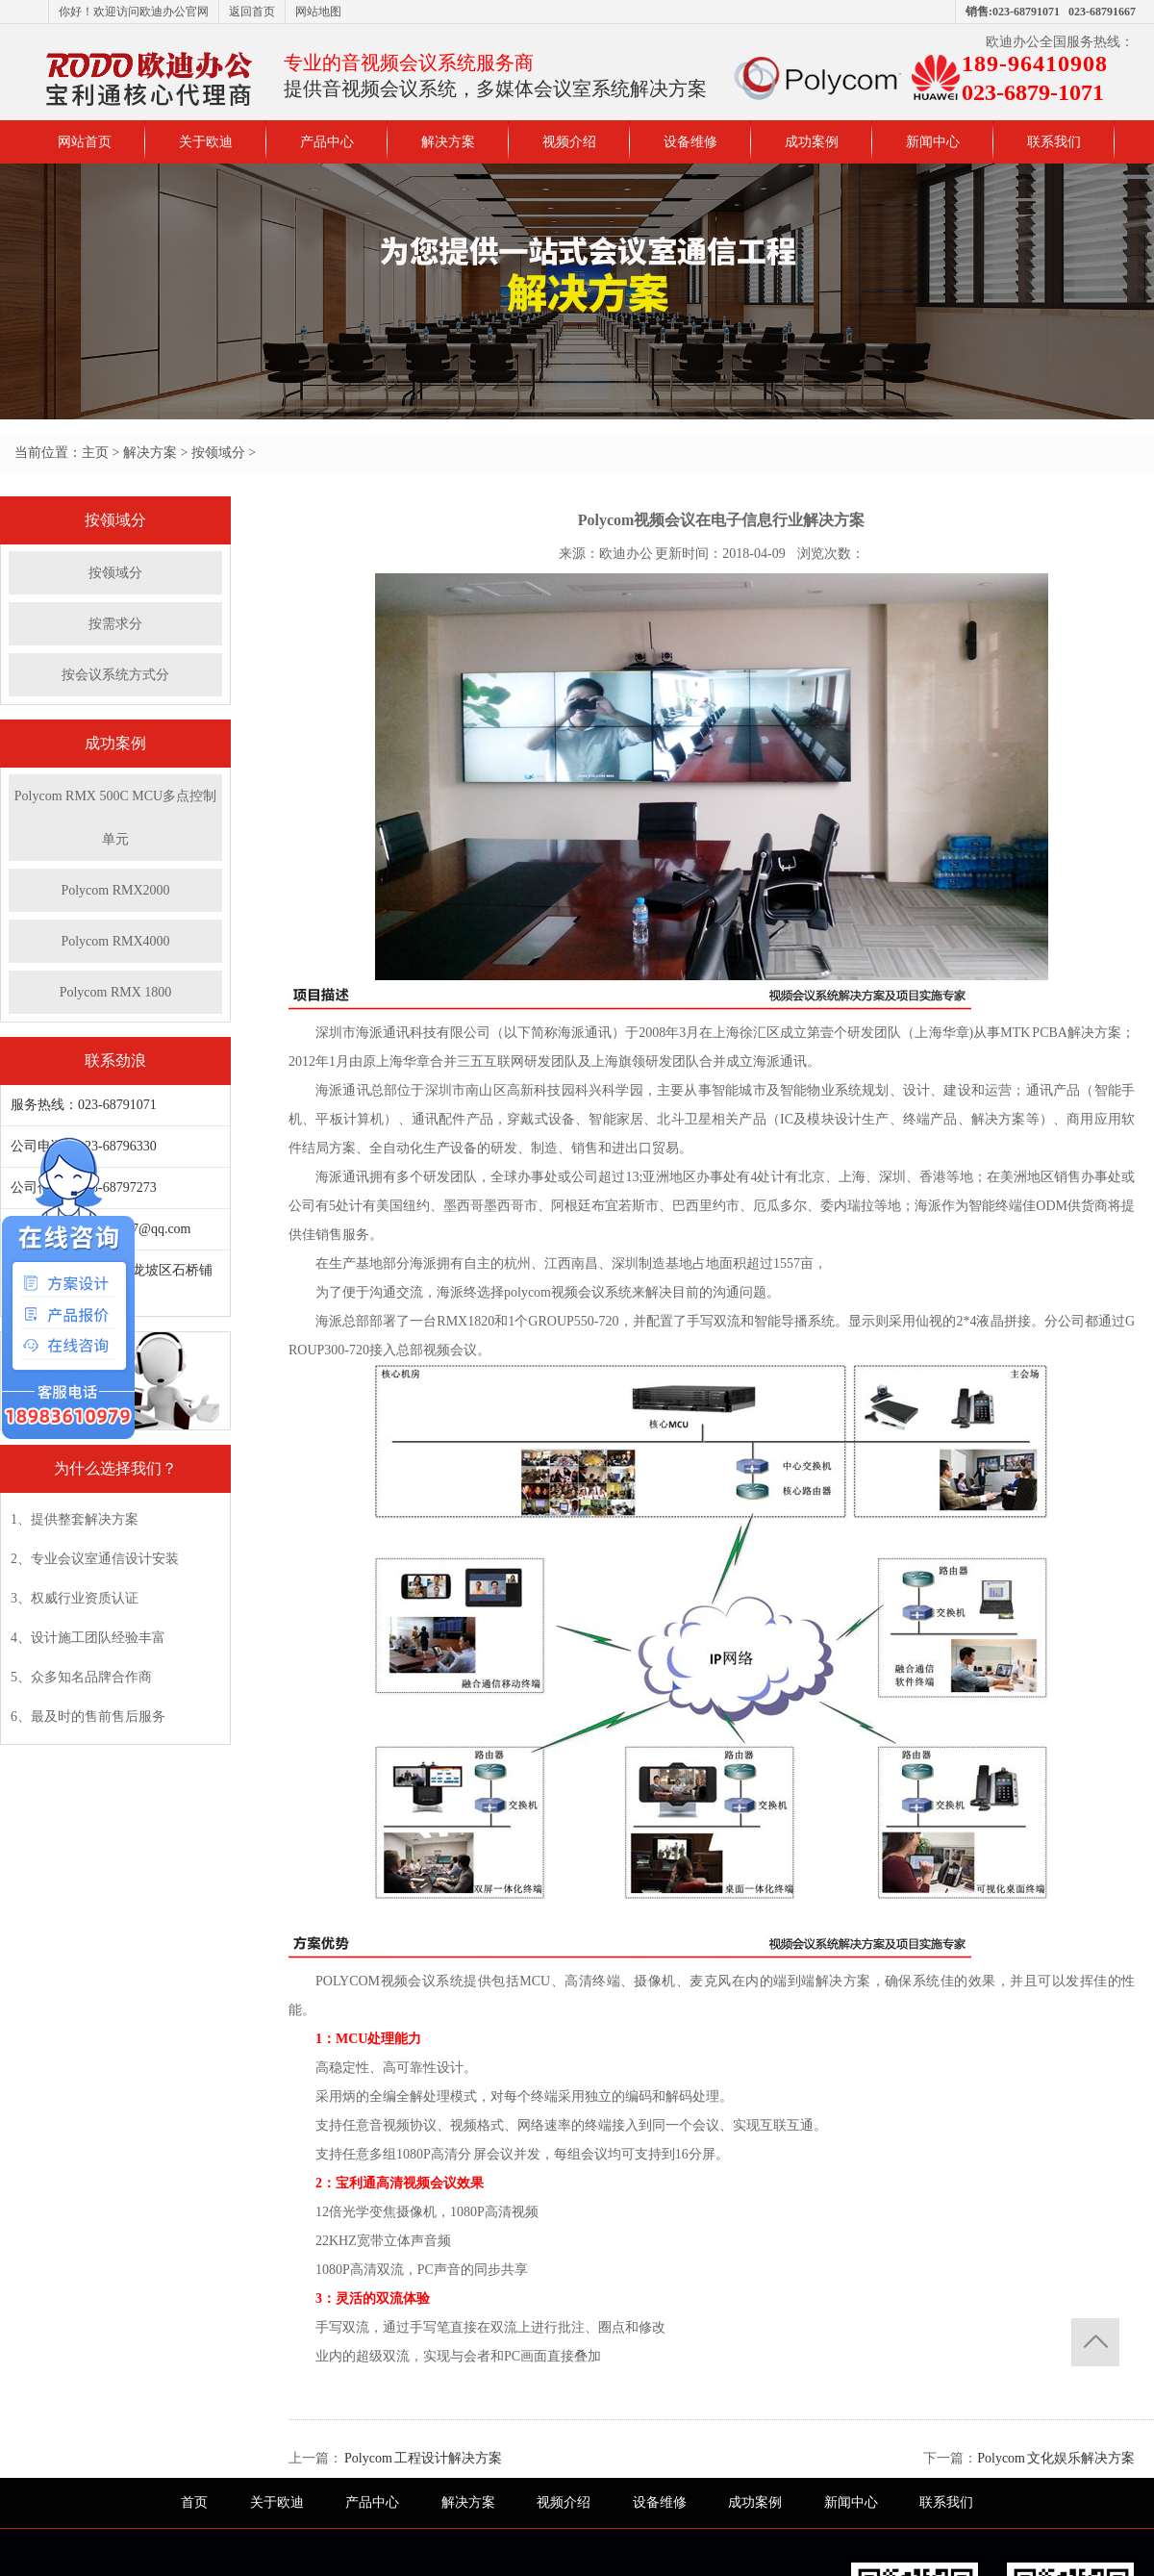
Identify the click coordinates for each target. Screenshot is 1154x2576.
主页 (95, 452)
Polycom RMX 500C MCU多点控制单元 (115, 817)
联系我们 (1054, 142)
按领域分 (218, 452)
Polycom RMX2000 (115, 890)
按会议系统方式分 (115, 675)
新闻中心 (933, 142)
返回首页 (252, 11)
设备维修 (690, 142)
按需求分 (115, 624)
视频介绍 (569, 142)
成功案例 (812, 142)
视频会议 (578, 1292)
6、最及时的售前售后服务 (88, 1716)
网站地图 (318, 11)
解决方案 (448, 142)
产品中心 (327, 142)
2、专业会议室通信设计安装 (95, 1559)
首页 (194, 2502)
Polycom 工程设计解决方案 (422, 2458)
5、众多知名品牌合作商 (81, 1677)
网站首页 (85, 142)
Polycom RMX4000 (115, 941)
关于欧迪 (206, 142)
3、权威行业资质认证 (74, 1598)
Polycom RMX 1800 (123, 992)
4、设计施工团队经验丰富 (88, 1637)
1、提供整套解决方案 (74, 1519)
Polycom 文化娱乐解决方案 (1056, 2458)
